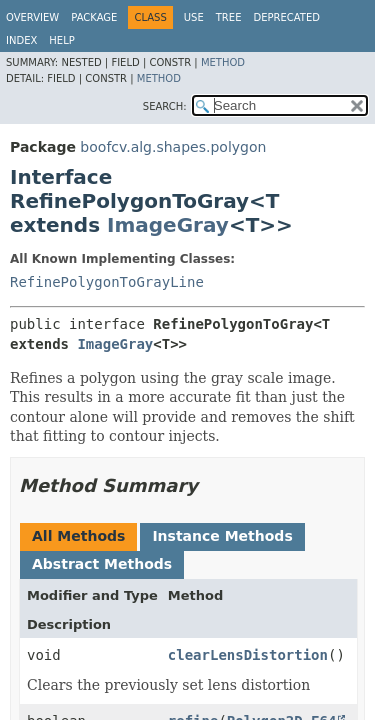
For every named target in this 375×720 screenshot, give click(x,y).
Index (21, 40)
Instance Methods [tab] (222, 536)
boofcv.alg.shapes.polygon (173, 147)
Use (194, 17)
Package (94, 17)
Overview (32, 17)
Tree (229, 17)
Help (61, 40)
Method (223, 62)
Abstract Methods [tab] (102, 564)
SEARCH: (165, 106)
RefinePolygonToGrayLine (107, 282)
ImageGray (168, 225)
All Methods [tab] (78, 536)
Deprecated (286, 17)
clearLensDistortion (248, 655)
